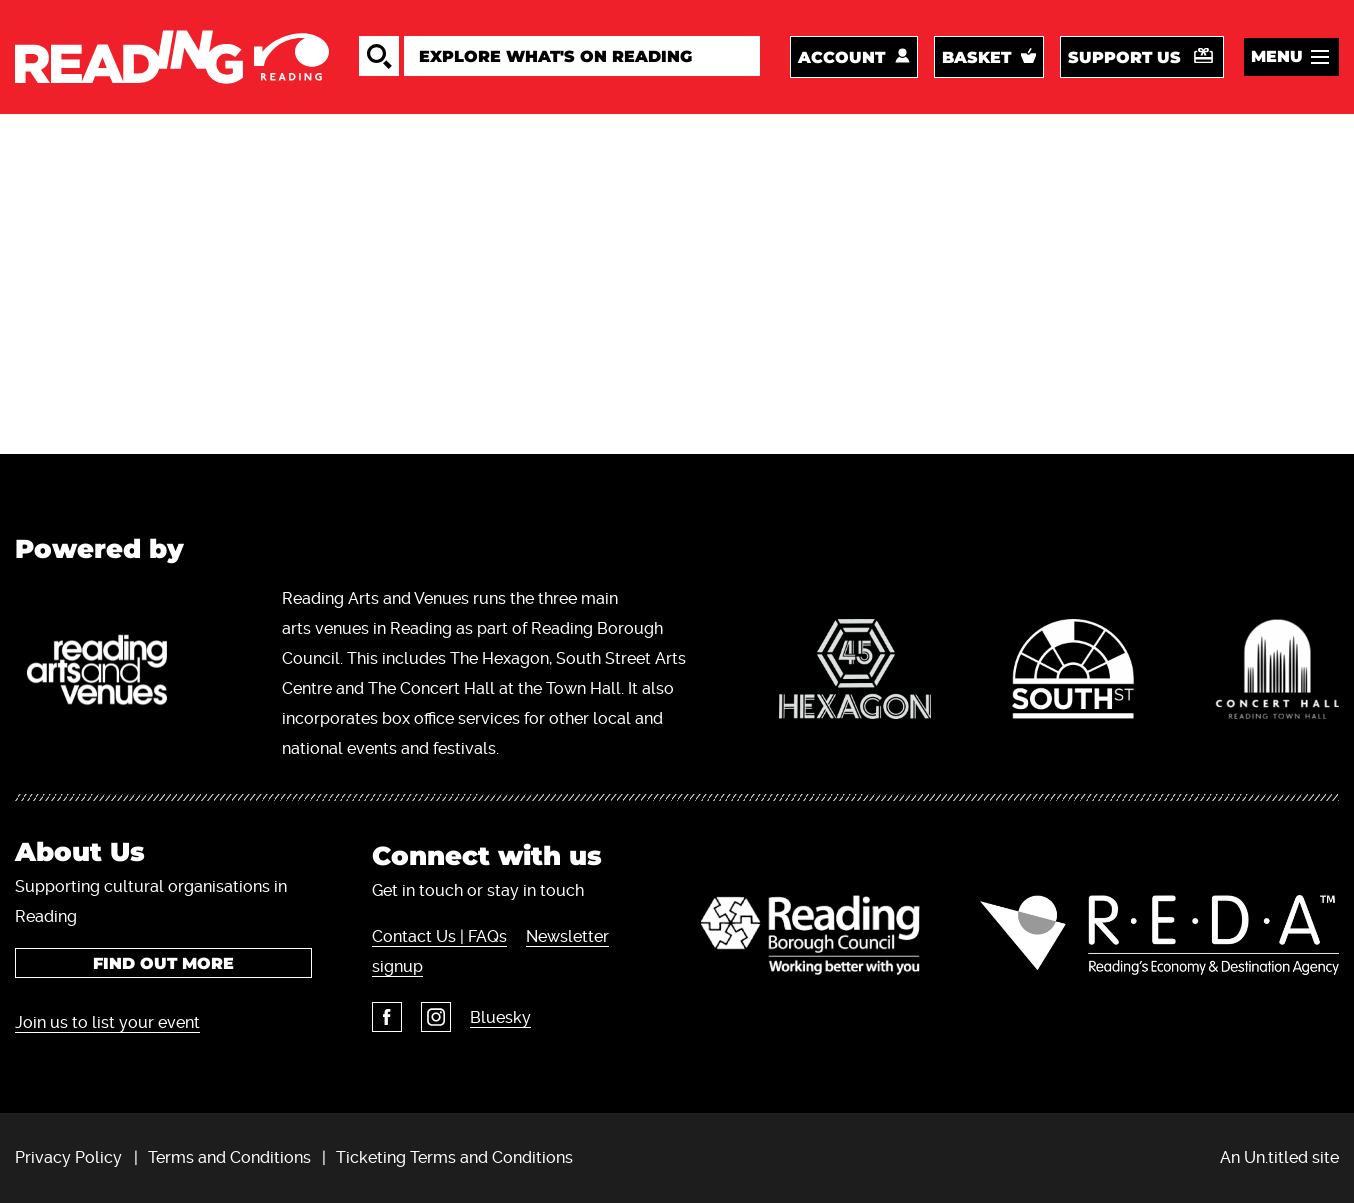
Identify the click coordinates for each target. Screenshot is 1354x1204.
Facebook (387, 1017)
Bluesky (500, 1017)
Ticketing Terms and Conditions (454, 1157)
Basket (976, 57)
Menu (1277, 56)
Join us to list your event (107, 1022)
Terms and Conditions (229, 1157)
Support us (1124, 57)
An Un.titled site (1279, 1157)
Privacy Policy (68, 1157)
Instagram (436, 1017)
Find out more (163, 963)
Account (841, 57)
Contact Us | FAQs (439, 936)
